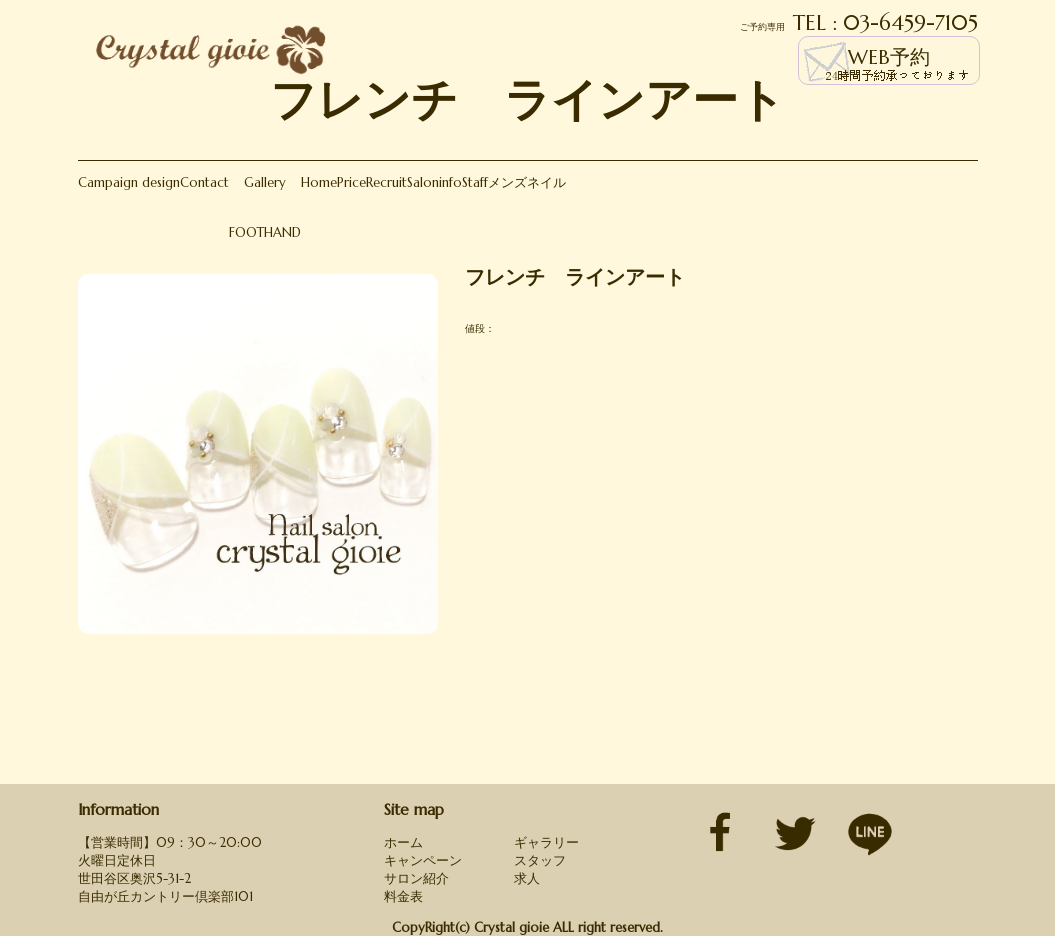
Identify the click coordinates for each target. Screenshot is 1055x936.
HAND (282, 232)
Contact (204, 182)
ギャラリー (546, 842)
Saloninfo (434, 182)
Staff (475, 182)
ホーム (403, 842)
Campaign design (129, 182)
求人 (527, 878)
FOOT (246, 232)
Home (319, 182)
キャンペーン (423, 860)
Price (351, 182)
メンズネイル (527, 182)
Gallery (265, 182)
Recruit (386, 182)
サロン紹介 (416, 878)
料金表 (403, 896)
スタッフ (540, 860)
